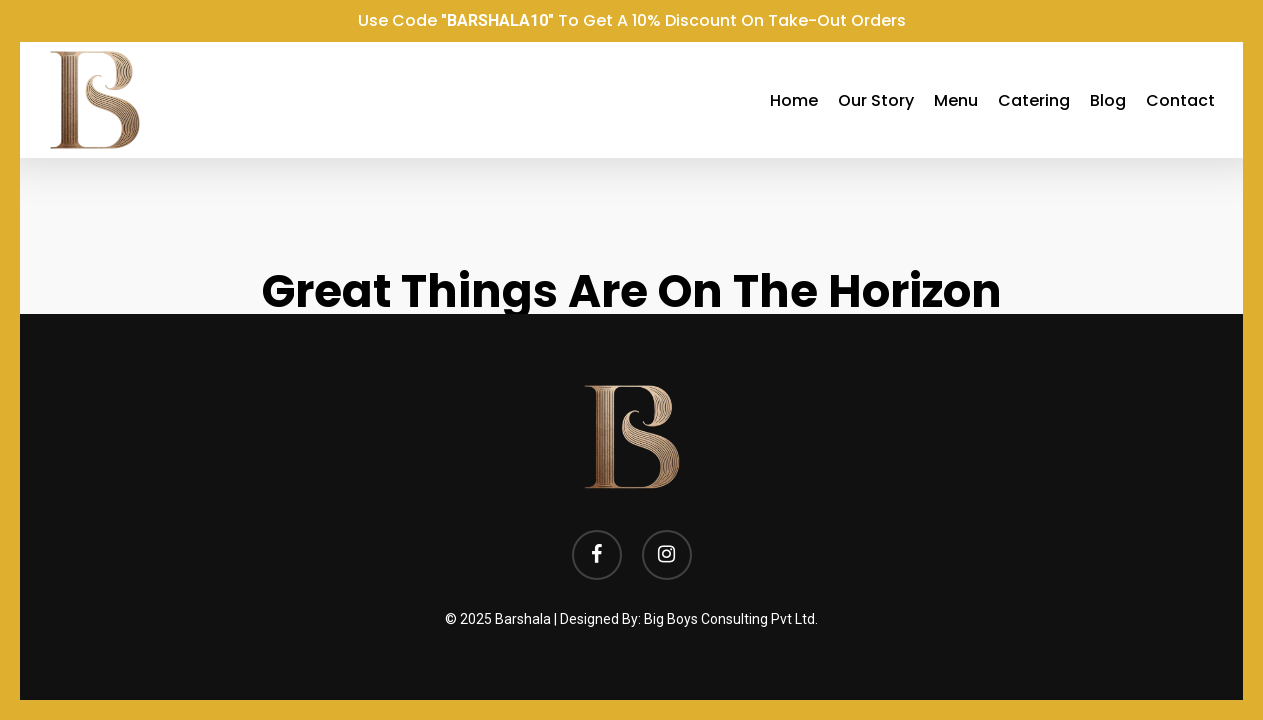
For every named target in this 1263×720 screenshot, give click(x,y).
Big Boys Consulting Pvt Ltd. (731, 619)
